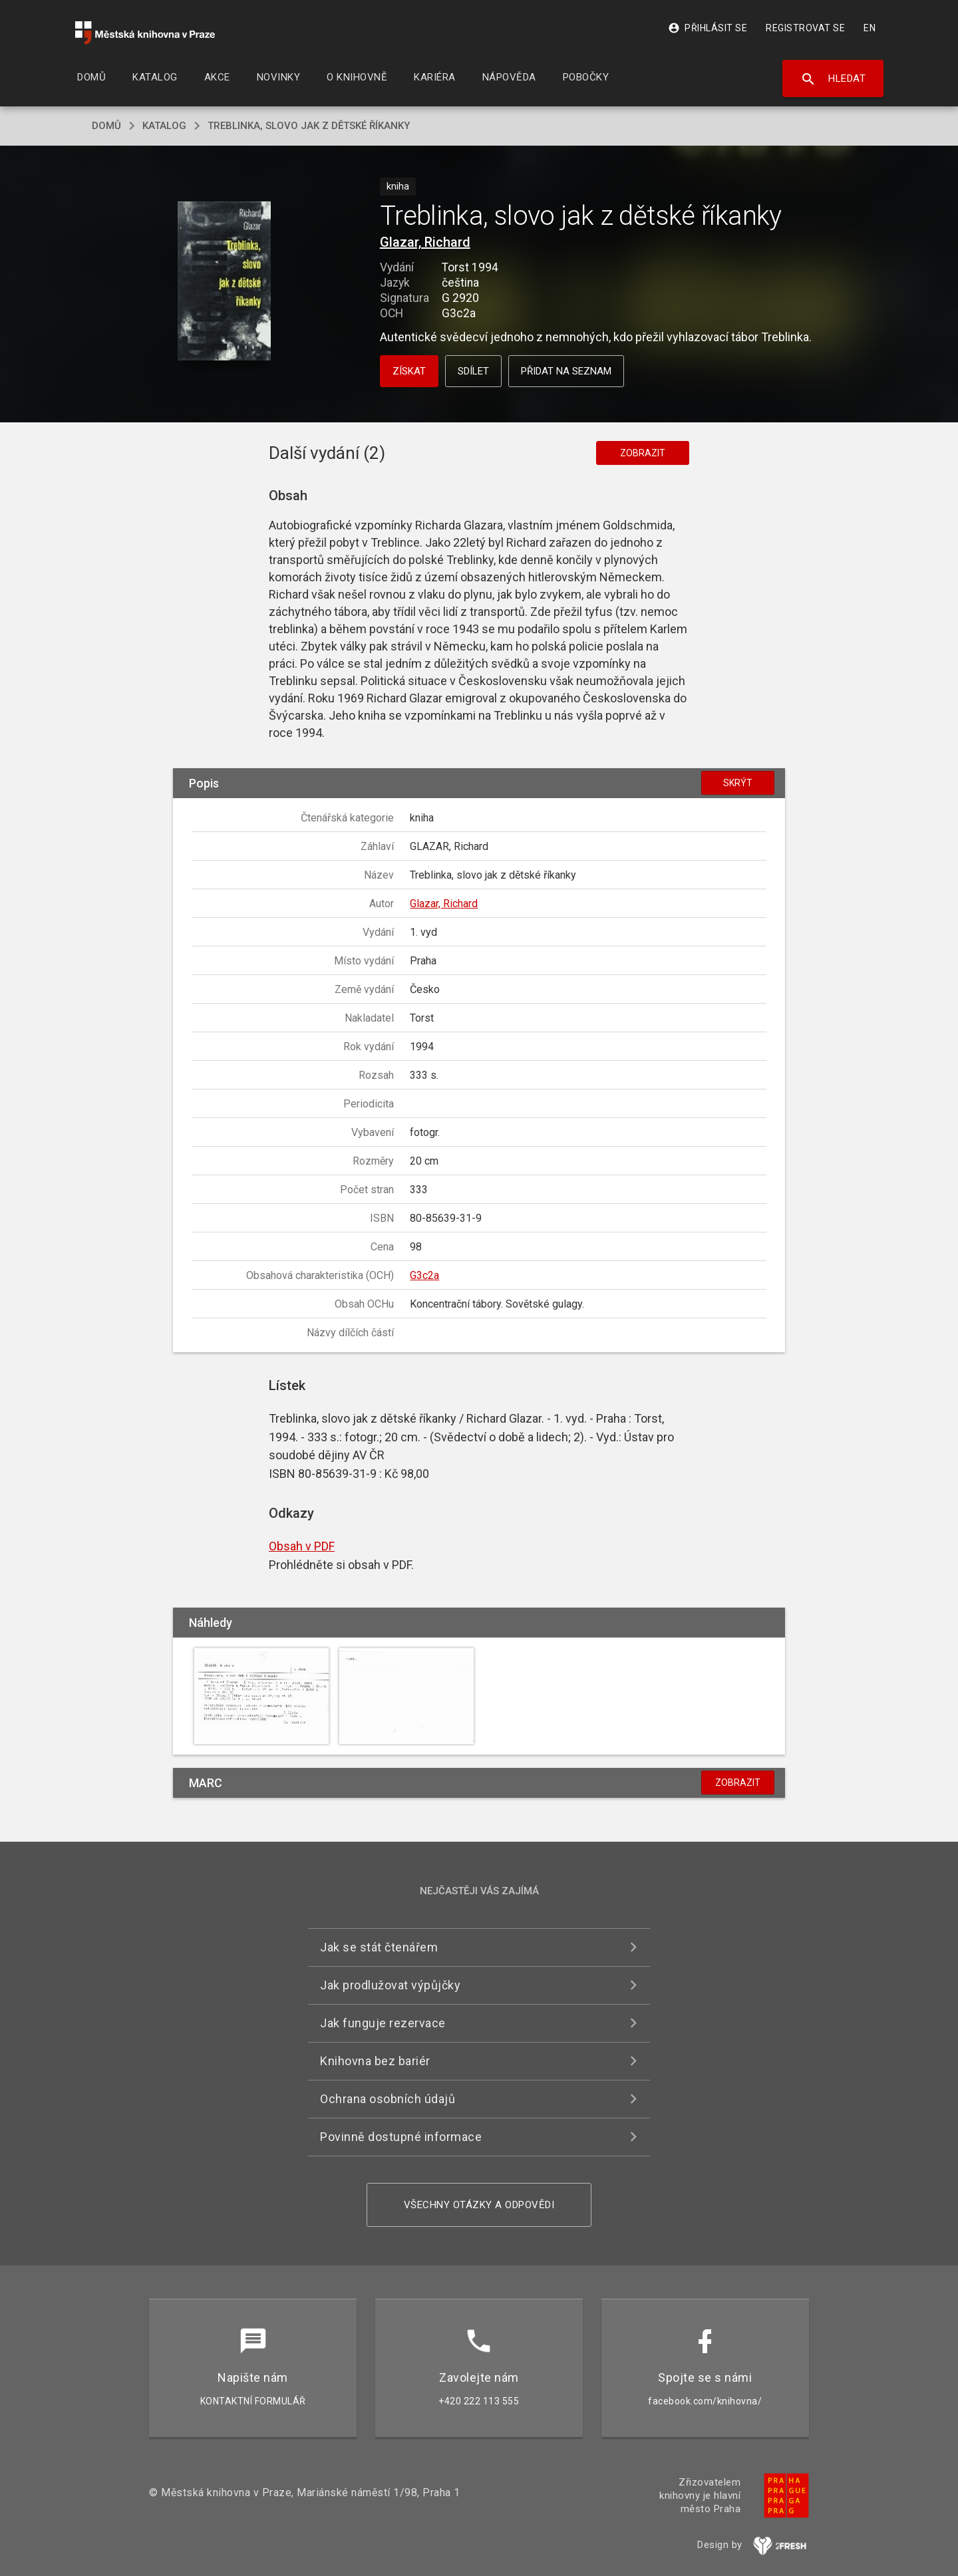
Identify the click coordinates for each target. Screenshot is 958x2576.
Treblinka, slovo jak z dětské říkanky (309, 126)
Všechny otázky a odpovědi (479, 2205)
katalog (164, 126)
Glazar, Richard (425, 242)
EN (870, 28)
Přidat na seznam (566, 371)
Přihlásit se (707, 28)
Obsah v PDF (302, 1546)
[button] (224, 282)
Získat (409, 371)
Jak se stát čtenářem (379, 1947)
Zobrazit (642, 453)
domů (106, 126)
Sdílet (473, 371)
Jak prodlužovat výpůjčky (390, 1985)
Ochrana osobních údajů (387, 2099)
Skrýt (737, 783)
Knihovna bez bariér (375, 2061)
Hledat (833, 79)
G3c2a (424, 1275)
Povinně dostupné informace (401, 2137)
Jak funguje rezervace (383, 2023)
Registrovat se (805, 28)
